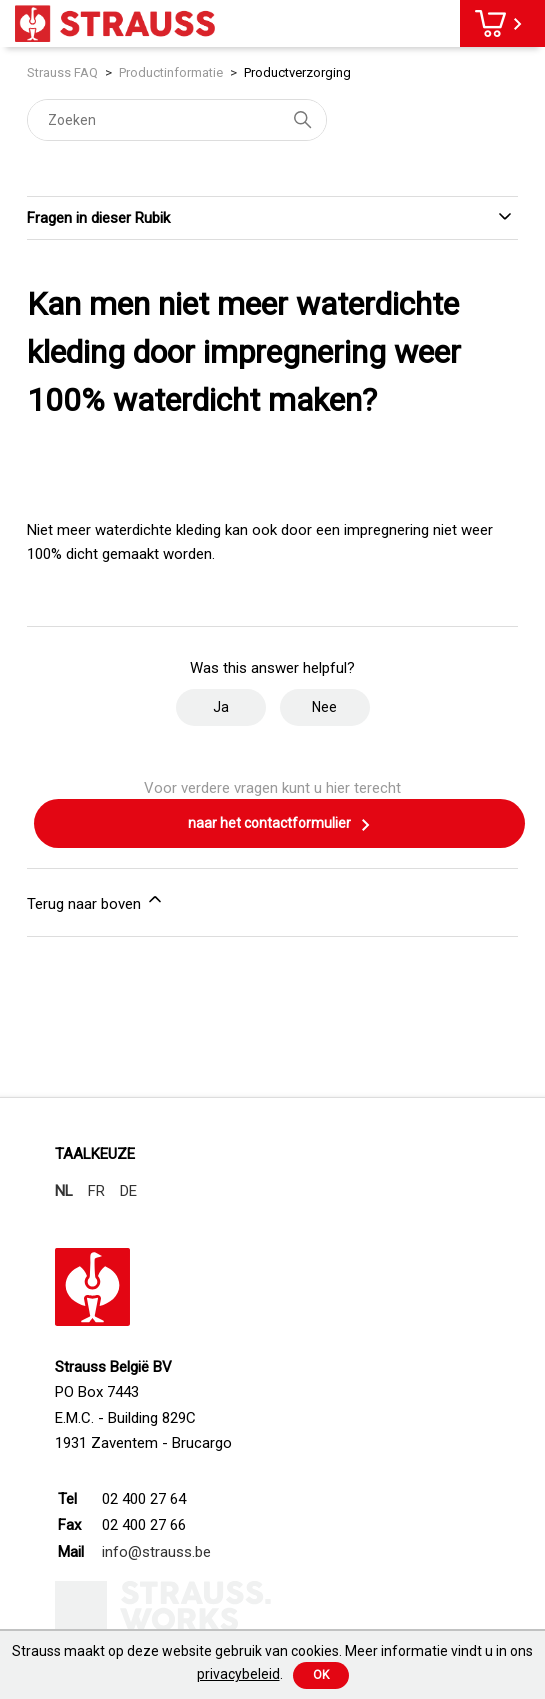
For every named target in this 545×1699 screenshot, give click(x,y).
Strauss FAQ (64, 72)
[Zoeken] (177, 120)
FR (96, 1191)
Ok (321, 1675)
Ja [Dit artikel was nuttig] (221, 707)
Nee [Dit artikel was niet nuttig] (324, 707)
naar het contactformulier (280, 825)
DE (128, 1191)
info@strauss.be (156, 1552)
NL (64, 1191)
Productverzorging (297, 72)
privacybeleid (238, 1674)
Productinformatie (171, 72)
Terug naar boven (96, 901)
